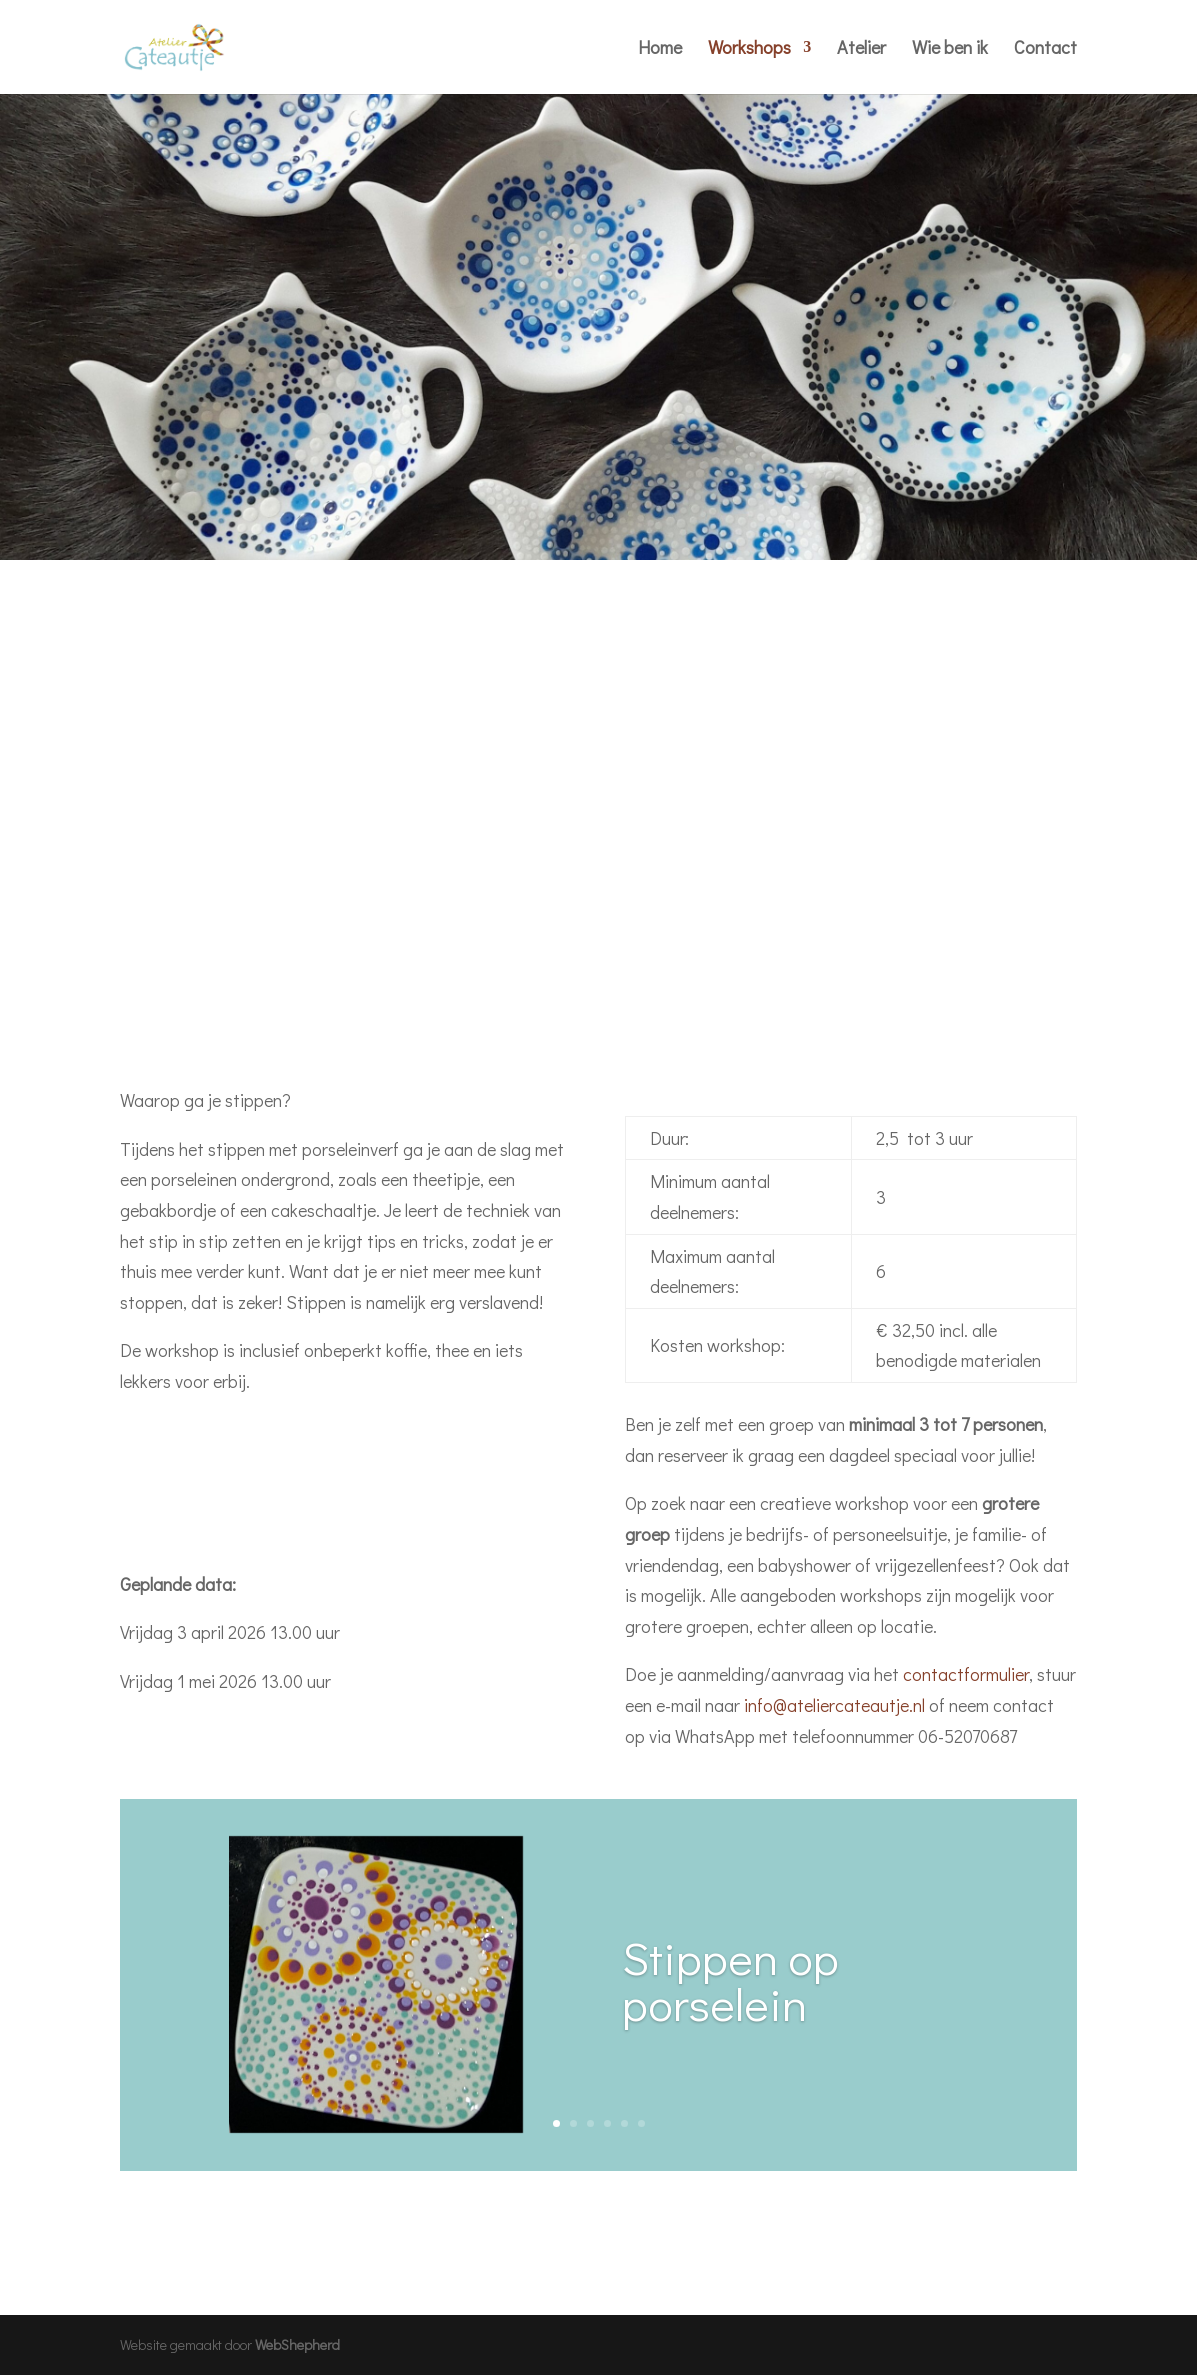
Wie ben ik (950, 49)
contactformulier (966, 1674)
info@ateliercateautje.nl (834, 1705)
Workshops (749, 49)
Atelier (861, 49)
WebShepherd (297, 2344)
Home (660, 49)
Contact (1045, 49)
